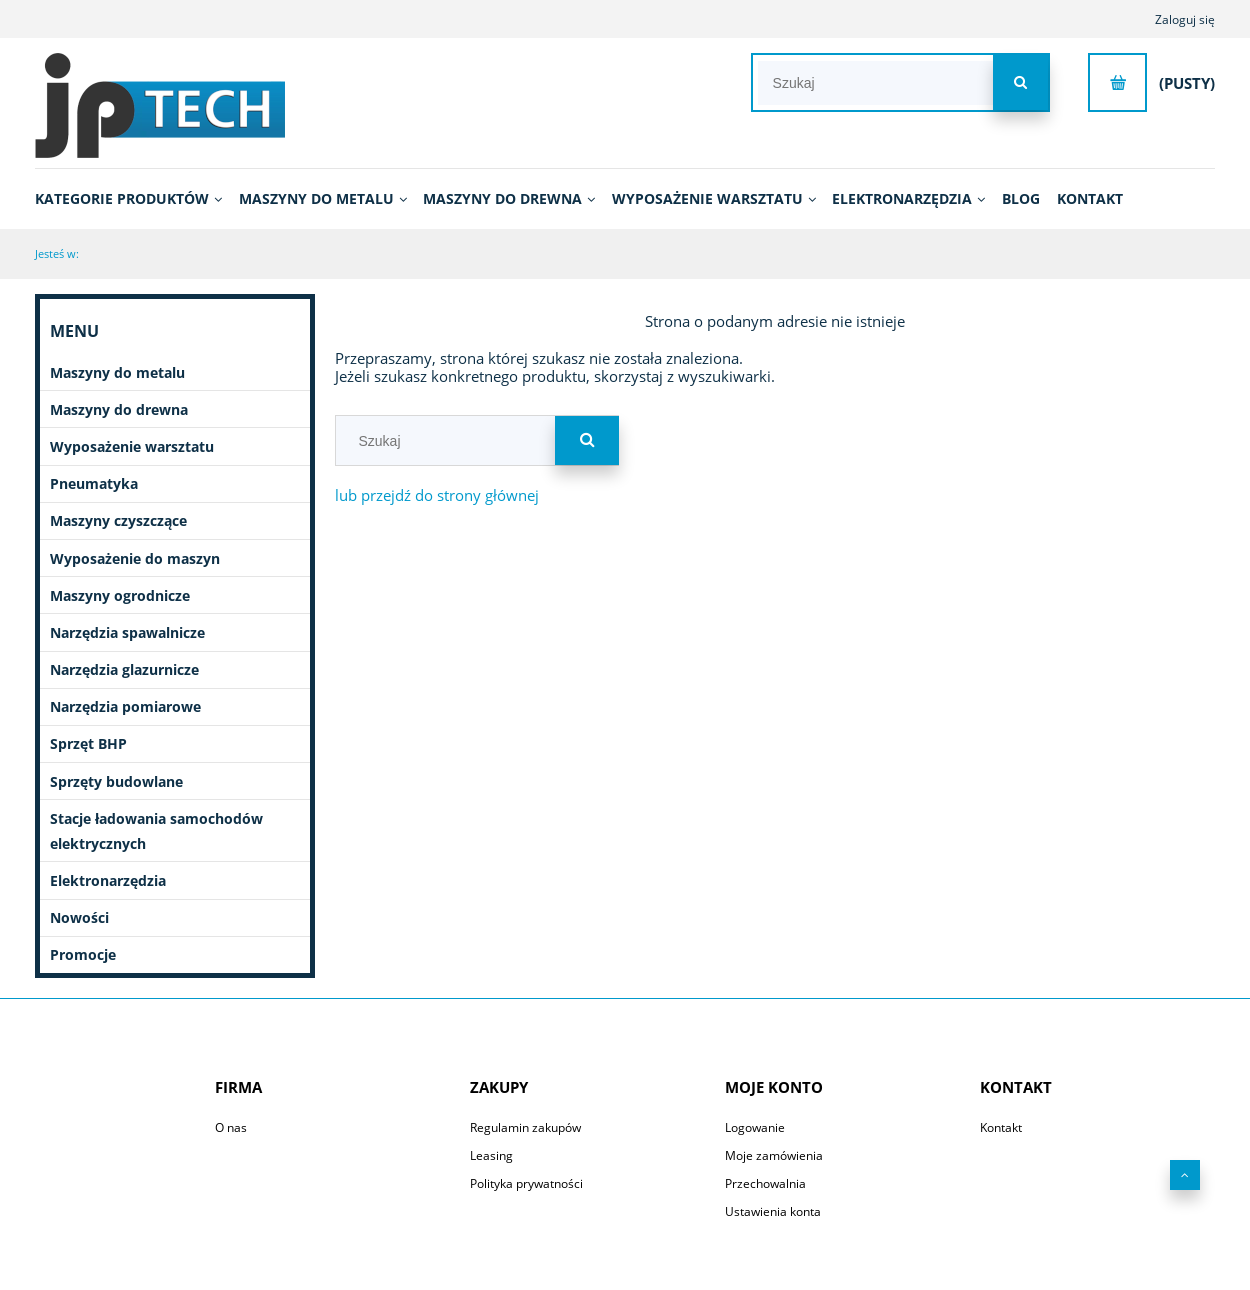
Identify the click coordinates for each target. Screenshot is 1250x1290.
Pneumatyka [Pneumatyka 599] (94, 483)
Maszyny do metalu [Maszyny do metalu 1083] (117, 372)
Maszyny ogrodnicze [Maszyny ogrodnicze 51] (120, 595)
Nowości (79, 917)
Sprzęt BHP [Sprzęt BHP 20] (88, 743)
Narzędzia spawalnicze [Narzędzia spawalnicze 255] (127, 632)
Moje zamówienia (774, 1155)
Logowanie (755, 1127)
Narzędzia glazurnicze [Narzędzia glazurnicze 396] (124, 669)
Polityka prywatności (526, 1183)
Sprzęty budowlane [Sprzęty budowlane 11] (116, 781)
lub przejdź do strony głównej (437, 495)
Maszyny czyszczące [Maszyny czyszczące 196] (118, 520)
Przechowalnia (765, 1183)
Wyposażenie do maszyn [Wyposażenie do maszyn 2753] (135, 558)
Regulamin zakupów (525, 1127)
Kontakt (1001, 1127)
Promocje (83, 954)
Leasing (491, 1155)
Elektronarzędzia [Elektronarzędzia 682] (108, 880)
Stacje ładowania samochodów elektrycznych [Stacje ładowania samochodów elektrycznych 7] (156, 831)
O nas (231, 1127)
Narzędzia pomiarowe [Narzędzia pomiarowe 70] (125, 706)
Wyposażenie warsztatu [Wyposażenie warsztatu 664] (132, 446)
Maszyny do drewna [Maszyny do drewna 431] (119, 409)
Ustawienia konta (773, 1211)
